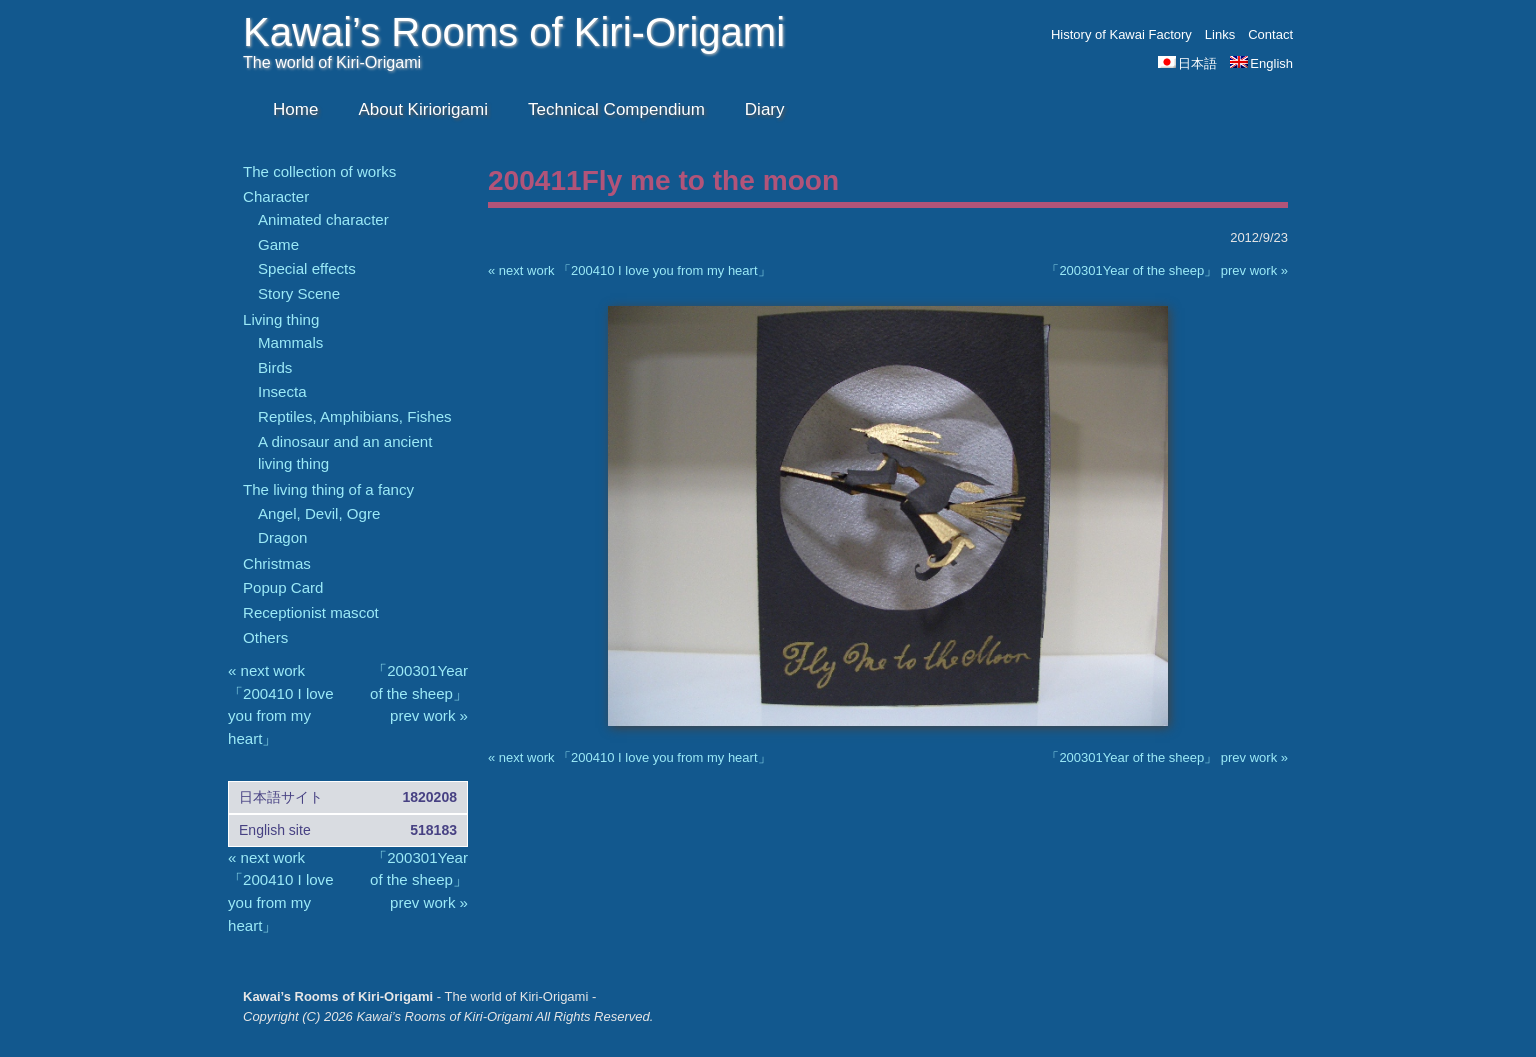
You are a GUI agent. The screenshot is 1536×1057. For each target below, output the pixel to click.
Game (278, 244)
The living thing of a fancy (328, 489)
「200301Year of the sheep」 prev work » (1167, 270)
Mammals (290, 342)
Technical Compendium (616, 109)
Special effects (307, 268)
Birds (275, 367)
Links (1220, 34)
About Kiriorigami (423, 109)
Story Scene (299, 293)
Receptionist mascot (311, 612)
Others (265, 637)
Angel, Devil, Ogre (319, 513)
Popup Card (283, 587)
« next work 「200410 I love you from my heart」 (629, 270)
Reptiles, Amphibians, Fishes (355, 416)
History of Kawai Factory (1121, 34)
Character (276, 196)
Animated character (323, 219)
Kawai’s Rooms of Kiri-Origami (514, 32)
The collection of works (319, 171)
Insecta (282, 391)
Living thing (281, 319)
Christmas (277, 563)
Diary (765, 109)
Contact (1270, 34)
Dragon (282, 537)
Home (295, 109)
